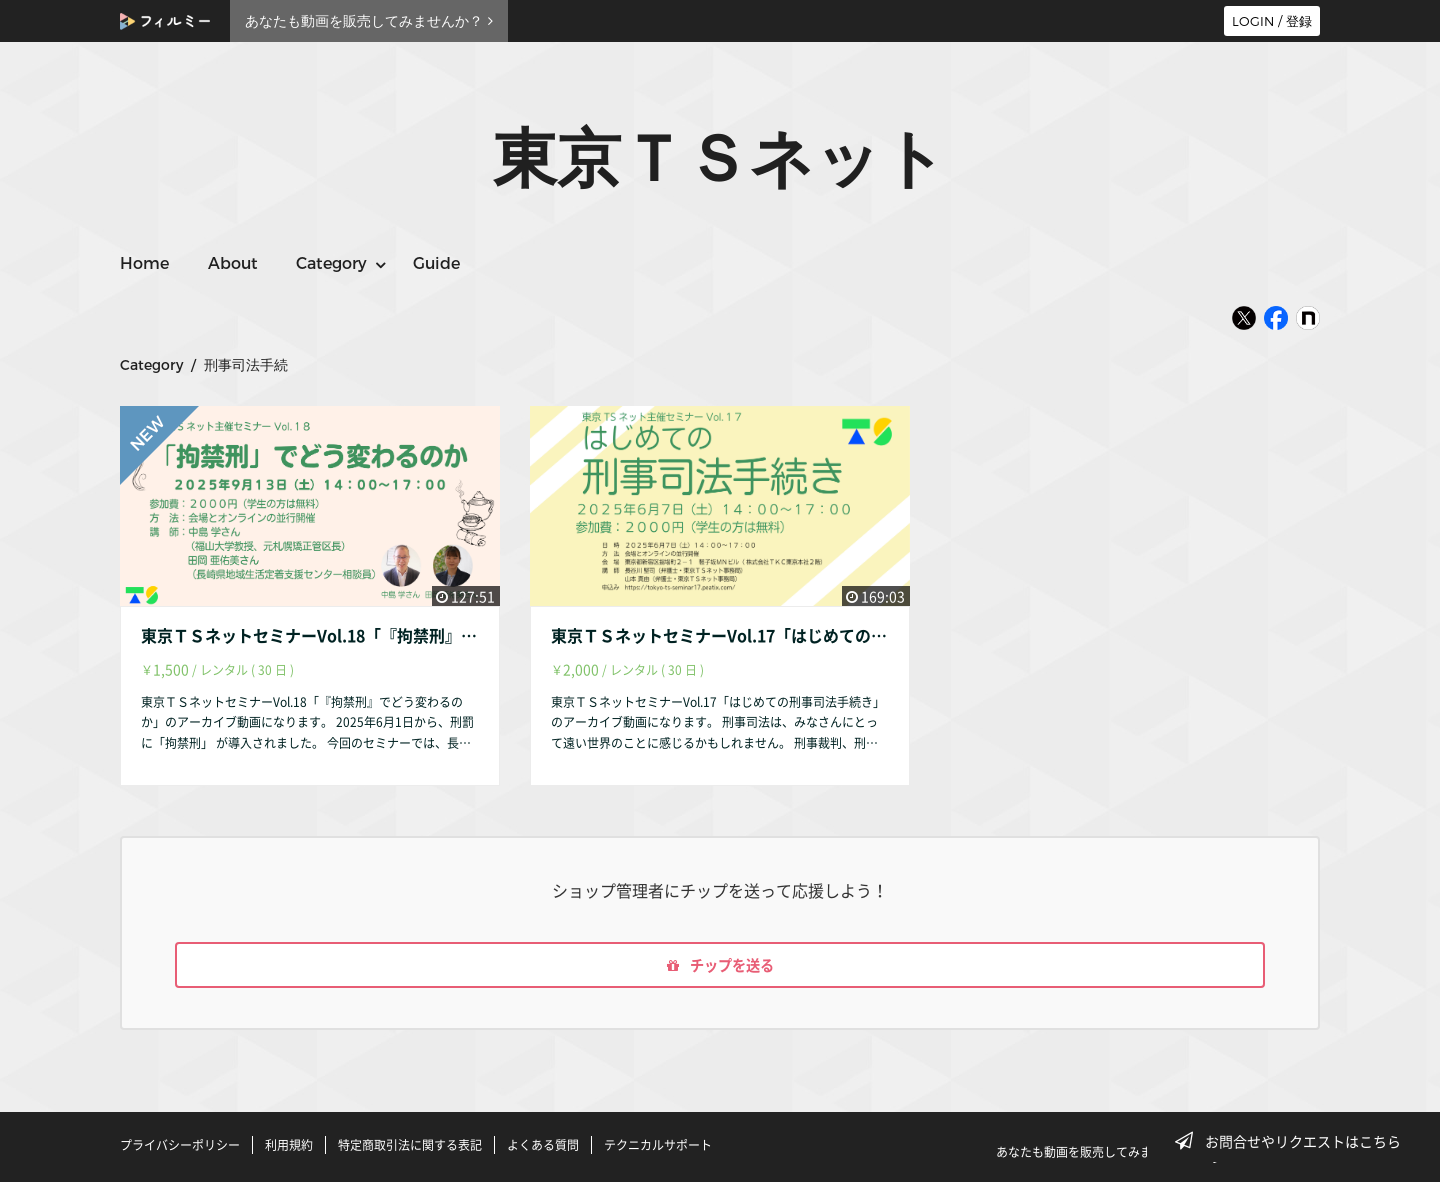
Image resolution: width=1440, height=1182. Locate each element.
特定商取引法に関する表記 (410, 1145)
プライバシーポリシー (180, 1145)
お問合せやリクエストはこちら (1294, 1141)
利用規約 (289, 1145)
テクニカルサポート (658, 1145)
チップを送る (720, 968)
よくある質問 (543, 1145)
